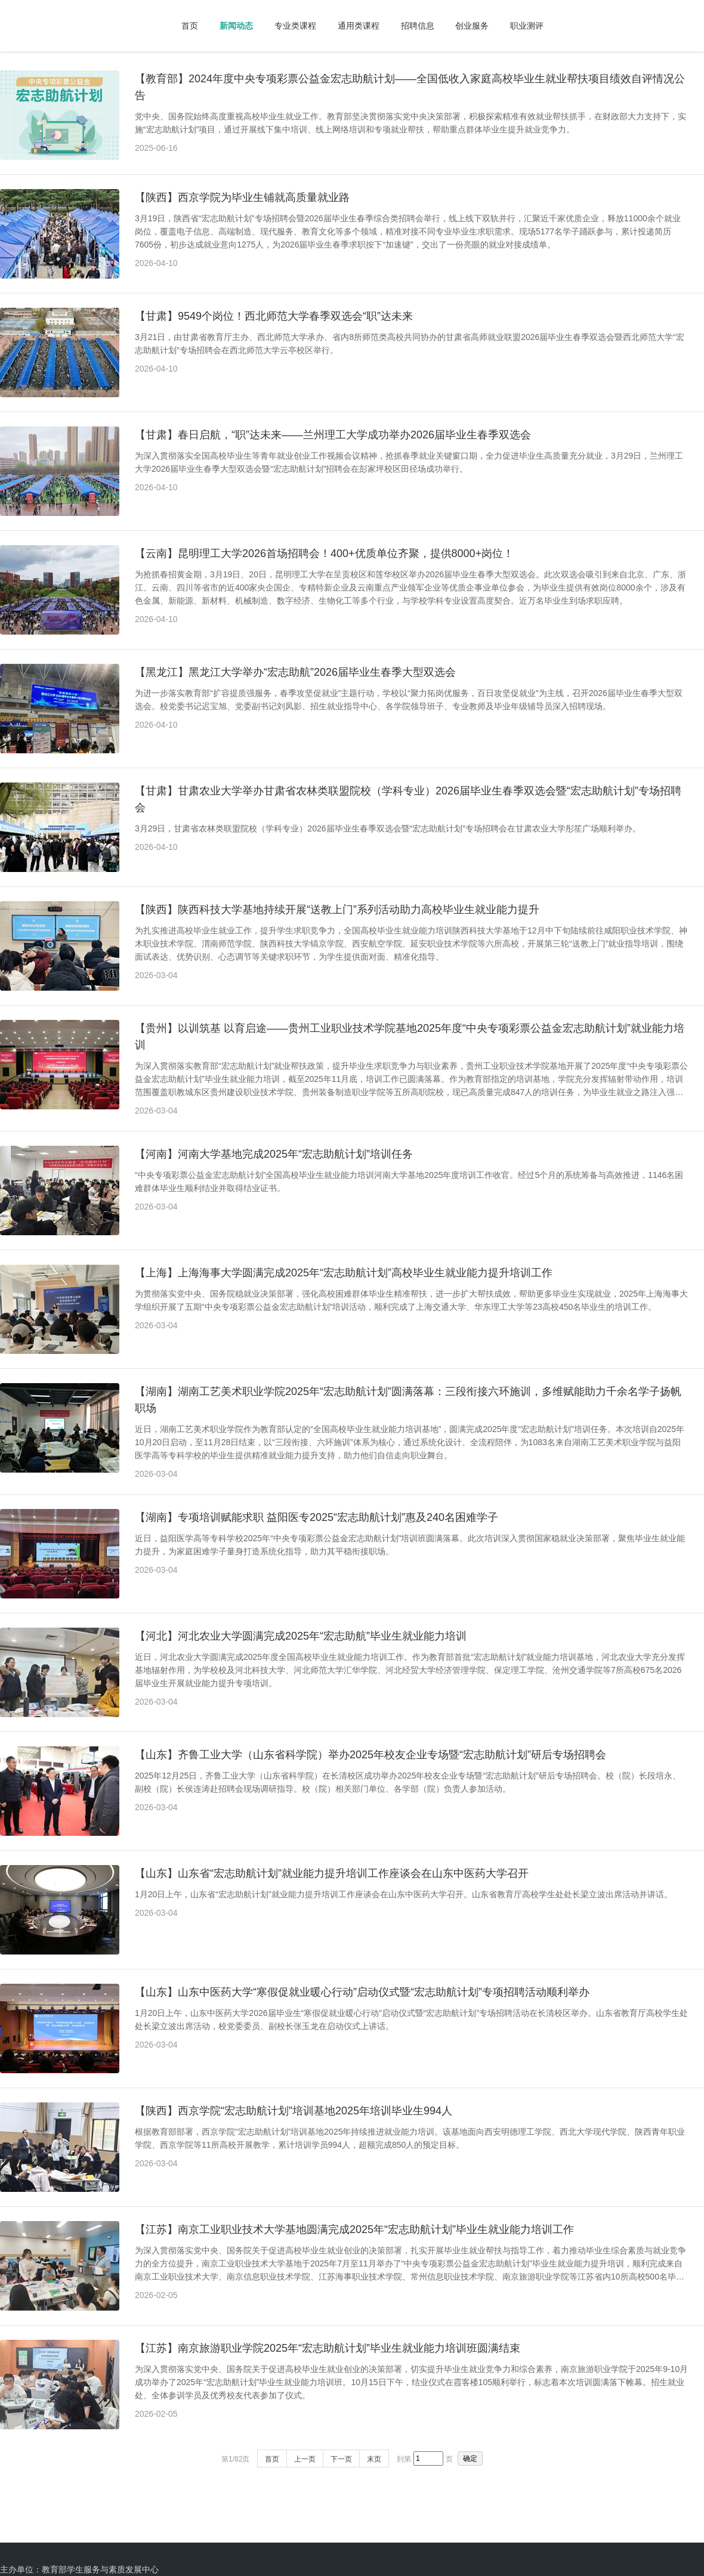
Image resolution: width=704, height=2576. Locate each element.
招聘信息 (417, 25)
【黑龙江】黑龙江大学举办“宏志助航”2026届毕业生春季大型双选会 (295, 672)
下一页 (341, 2459)
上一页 (305, 2459)
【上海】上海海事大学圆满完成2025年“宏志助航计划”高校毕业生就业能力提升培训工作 (343, 1273)
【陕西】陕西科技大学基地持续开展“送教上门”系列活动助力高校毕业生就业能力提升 (337, 910)
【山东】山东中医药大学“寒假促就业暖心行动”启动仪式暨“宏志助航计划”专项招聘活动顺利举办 (362, 1992)
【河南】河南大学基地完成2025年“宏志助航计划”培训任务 (274, 1154)
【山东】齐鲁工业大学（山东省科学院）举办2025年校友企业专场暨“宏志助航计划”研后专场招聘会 (370, 1755)
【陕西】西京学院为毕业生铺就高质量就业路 (242, 197)
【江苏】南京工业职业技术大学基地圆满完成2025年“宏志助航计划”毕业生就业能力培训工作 (354, 2229)
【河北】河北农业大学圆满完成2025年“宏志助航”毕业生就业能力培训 (301, 1636)
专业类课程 (295, 25)
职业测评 (527, 25)
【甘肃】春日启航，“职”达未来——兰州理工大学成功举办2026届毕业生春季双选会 (333, 435)
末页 (374, 2459)
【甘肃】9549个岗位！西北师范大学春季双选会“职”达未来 (274, 316)
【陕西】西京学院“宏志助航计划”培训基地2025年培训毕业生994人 (293, 2111)
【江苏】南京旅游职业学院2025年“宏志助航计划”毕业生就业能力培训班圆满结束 (327, 2348)
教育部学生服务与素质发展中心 (100, 2569)
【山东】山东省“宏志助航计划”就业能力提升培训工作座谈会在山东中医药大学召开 (332, 1873)
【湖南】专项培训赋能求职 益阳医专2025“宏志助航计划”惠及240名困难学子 (316, 1517)
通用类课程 (358, 25)
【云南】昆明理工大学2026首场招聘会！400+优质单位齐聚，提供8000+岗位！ (324, 553)
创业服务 (472, 25)
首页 (189, 25)
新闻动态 (236, 25)
